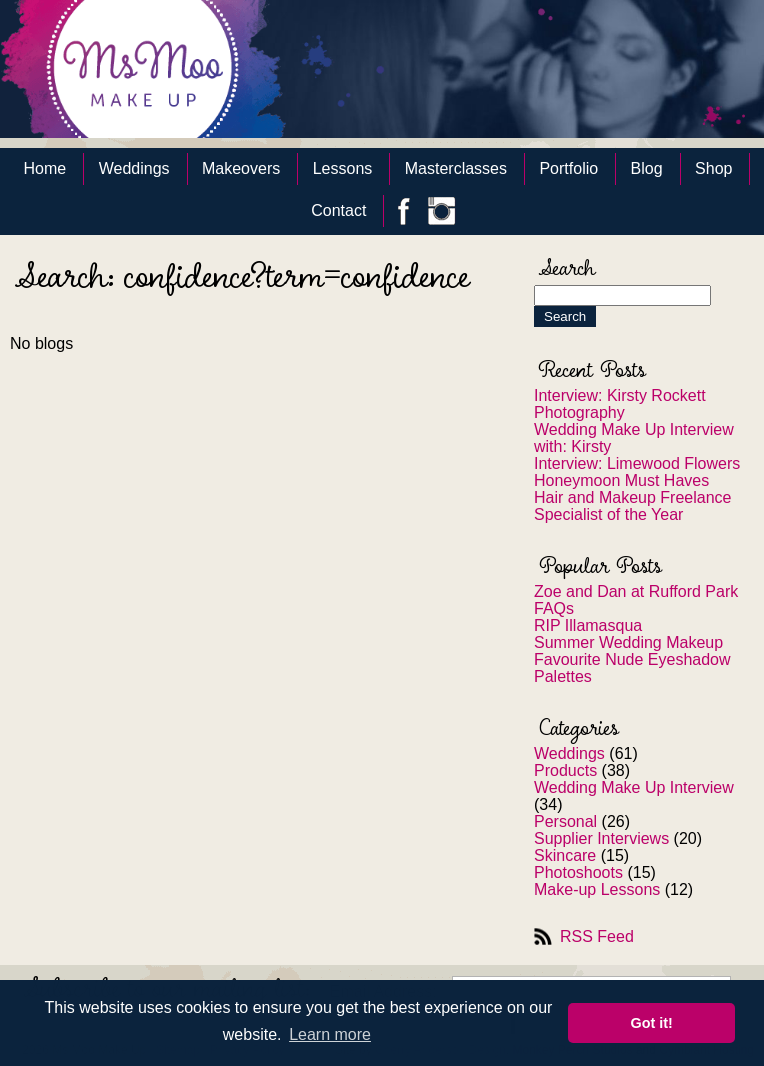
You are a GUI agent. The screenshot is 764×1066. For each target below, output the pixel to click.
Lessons (343, 168)
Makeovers (241, 168)
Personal (565, 821)
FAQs (554, 608)
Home (45, 168)
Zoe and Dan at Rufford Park (636, 591)
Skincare (565, 855)
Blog (647, 168)
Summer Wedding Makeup (628, 642)
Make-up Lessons (597, 889)
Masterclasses (456, 168)
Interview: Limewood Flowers (637, 463)
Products (565, 770)
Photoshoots (578, 872)
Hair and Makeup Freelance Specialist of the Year (632, 506)
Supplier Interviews (601, 838)
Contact (338, 210)
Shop (713, 168)
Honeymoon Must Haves (621, 480)
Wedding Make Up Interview (634, 787)
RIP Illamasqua (588, 625)
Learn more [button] (330, 1034)
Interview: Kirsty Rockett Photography (620, 404)
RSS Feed (597, 936)
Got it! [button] (652, 1023)
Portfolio (568, 168)
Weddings (134, 168)
